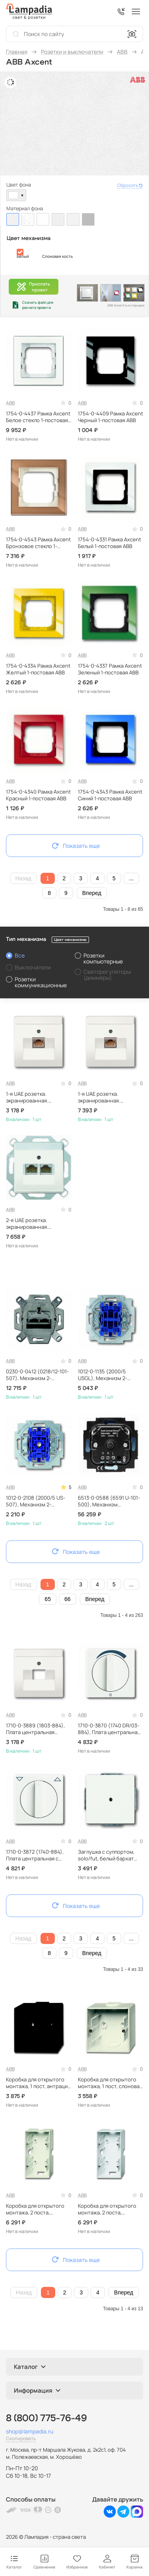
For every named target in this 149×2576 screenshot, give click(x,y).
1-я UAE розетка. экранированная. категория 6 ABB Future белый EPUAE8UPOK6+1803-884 (108, 1097)
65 (48, 1599)
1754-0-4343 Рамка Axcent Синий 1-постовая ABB (110, 795)
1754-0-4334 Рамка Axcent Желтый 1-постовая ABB (38, 669)
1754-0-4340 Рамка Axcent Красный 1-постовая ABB (38, 795)
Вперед (91, 893)
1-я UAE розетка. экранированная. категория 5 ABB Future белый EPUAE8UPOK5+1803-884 (36, 1097)
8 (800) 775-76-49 (46, 2418)
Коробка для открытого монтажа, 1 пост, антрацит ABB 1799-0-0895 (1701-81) (38, 2083)
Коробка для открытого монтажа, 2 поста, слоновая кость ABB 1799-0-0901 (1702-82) (38, 2209)
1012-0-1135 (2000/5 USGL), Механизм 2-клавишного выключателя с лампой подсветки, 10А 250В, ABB (109, 1375)
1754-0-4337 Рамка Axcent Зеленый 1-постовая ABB (110, 669)
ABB (10, 403)
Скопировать (21, 2438)
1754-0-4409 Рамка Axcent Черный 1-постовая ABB (110, 417)
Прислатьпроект (33, 287)
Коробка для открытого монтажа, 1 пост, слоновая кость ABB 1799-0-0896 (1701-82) (110, 2083)
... (131, 878)
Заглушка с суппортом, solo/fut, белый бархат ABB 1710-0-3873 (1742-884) (106, 1855)
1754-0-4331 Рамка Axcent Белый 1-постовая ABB (109, 543)
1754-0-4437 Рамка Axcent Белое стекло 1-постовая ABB (38, 417)
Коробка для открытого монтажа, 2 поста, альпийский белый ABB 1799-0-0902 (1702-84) (107, 2209)
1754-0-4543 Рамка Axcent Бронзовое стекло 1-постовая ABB (38, 543)
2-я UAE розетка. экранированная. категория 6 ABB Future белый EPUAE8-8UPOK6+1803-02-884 (35, 1223)
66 (67, 1599)
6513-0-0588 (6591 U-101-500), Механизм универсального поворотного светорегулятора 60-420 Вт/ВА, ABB (109, 1501)
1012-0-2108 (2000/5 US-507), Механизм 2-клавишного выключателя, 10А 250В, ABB (38, 1501)
